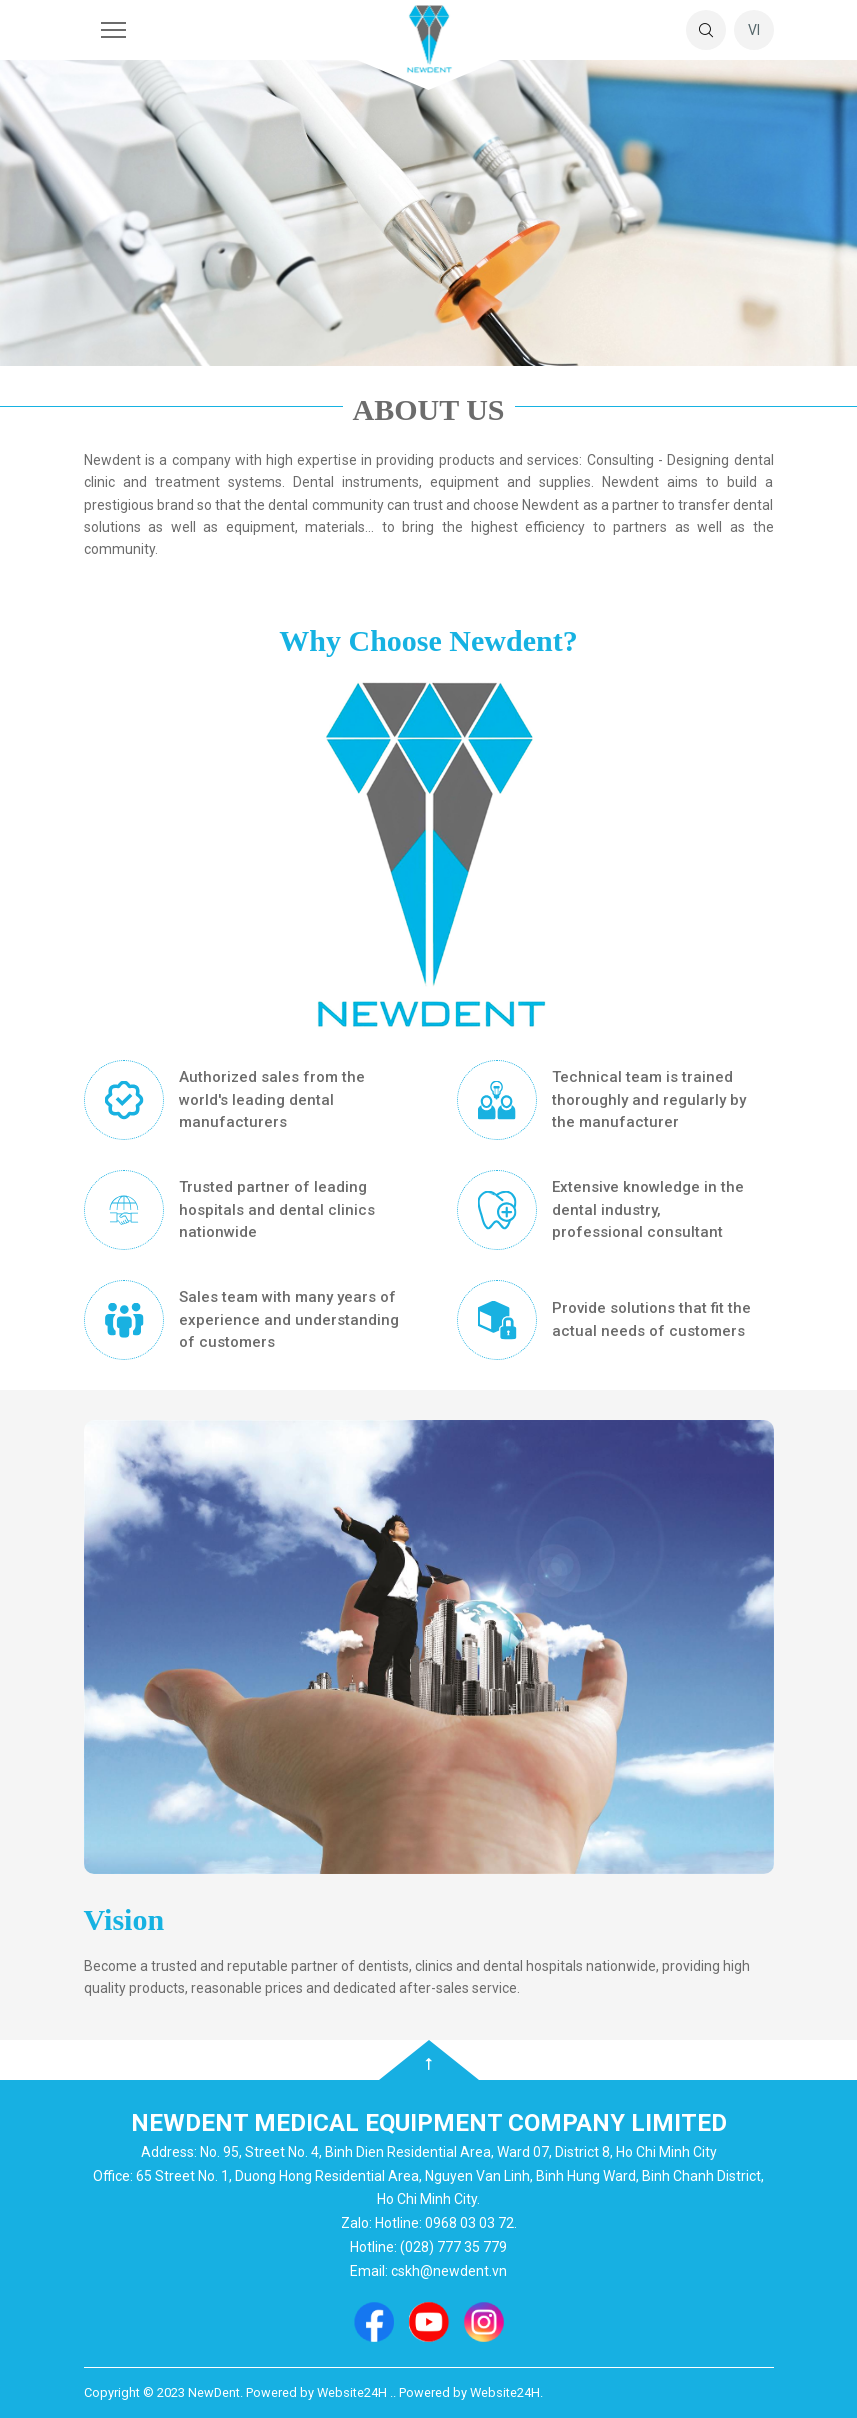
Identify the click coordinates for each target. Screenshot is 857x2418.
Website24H (505, 2392)
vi (754, 30)
